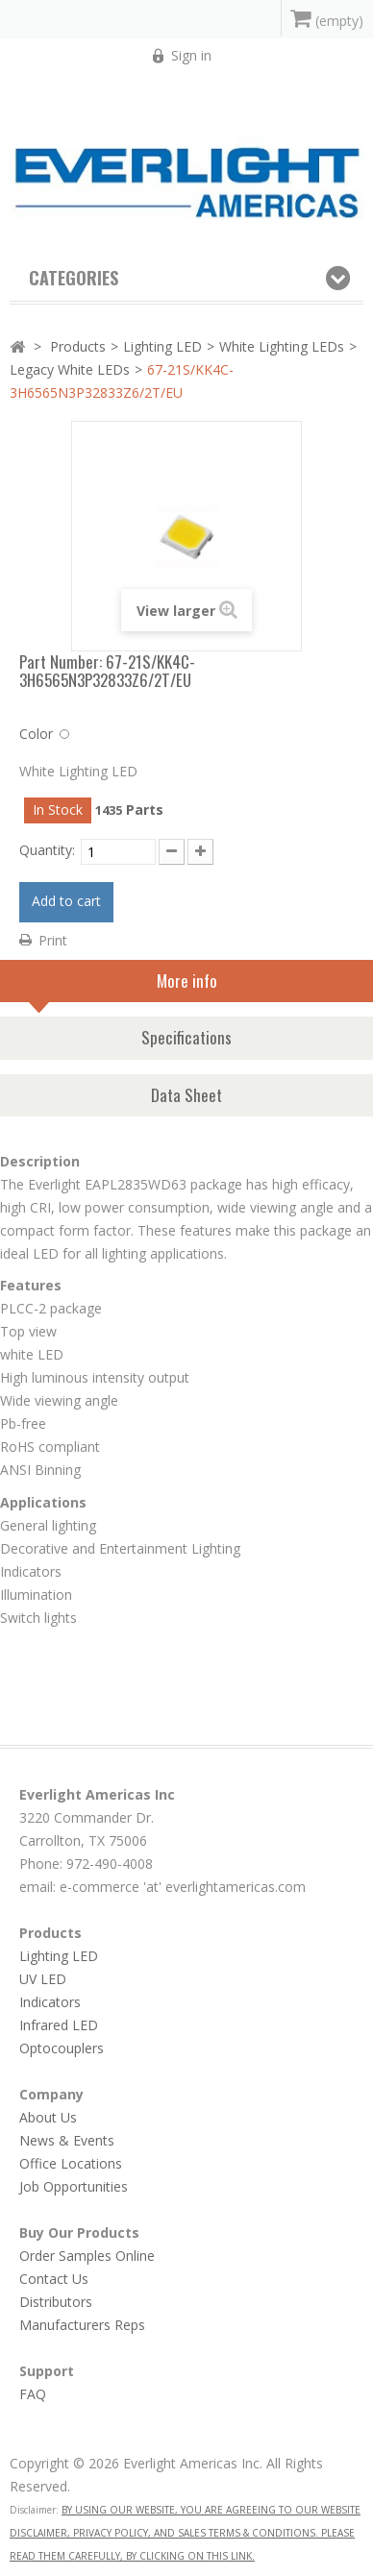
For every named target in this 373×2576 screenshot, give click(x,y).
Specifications (186, 1037)
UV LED (42, 1979)
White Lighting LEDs (281, 346)
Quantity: (47, 850)
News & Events (66, 2140)
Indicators (50, 2002)
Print (52, 940)
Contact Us (53, 2278)
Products (78, 346)
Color (36, 733)
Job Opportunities (73, 2186)
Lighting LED (162, 346)
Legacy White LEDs (70, 369)
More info (123, 985)
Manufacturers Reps (82, 2325)
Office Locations (70, 2163)
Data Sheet (186, 1095)
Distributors (55, 2302)
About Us (48, 2117)
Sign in (191, 55)
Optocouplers (61, 2048)
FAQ (32, 2394)
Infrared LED (58, 2025)
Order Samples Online (87, 2255)
